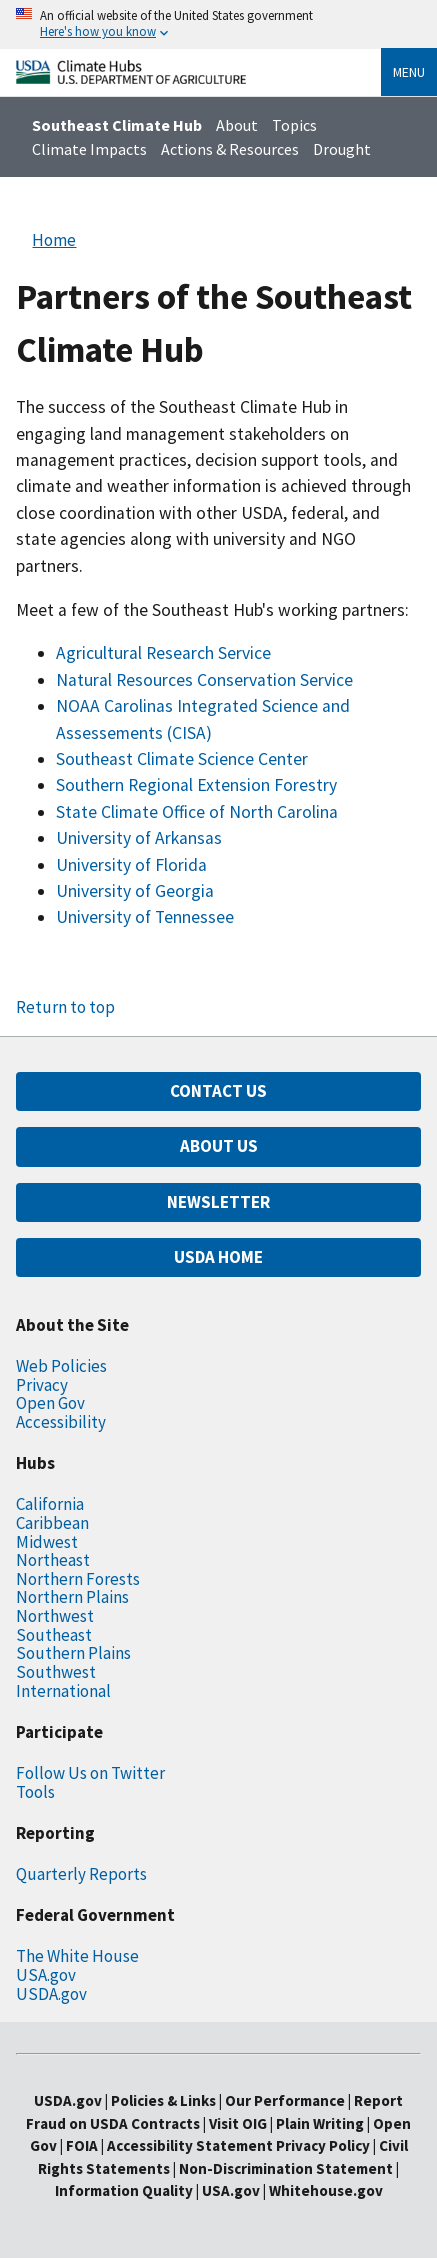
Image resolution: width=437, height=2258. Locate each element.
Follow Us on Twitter (90, 1773)
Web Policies (61, 1366)
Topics (294, 125)
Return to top (65, 1007)
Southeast (54, 1635)
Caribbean (52, 1523)
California (50, 1504)
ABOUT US (219, 1146)
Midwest (47, 1542)
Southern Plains (73, 1653)
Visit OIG (238, 2123)
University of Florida (131, 865)
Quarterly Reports (81, 1874)
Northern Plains (72, 1597)
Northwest (55, 1616)
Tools (35, 1792)
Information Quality (124, 2190)
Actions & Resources (230, 149)
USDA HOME (218, 1257)
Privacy (42, 1385)
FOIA (82, 2145)
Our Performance (285, 2100)
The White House (77, 1956)
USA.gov (46, 1975)
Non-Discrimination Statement (286, 2168)
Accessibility (61, 1422)
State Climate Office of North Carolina (197, 812)
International (63, 1691)
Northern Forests (78, 1579)
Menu (409, 72)
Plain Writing (321, 2123)
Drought (342, 149)
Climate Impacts (89, 149)
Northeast (53, 1560)
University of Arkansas (139, 838)
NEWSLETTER (218, 1202)
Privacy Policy (323, 2145)
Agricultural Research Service (163, 653)
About (237, 125)
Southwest (56, 1672)
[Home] (131, 78)
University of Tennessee (145, 917)
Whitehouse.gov (326, 2190)
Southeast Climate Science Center (182, 759)
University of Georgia (135, 891)
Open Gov (50, 1403)
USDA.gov (51, 1994)
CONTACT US (218, 1091)
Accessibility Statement (190, 2145)
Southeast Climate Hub (117, 125)
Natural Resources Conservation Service (204, 680)
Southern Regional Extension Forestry (196, 785)
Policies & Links (163, 2100)
